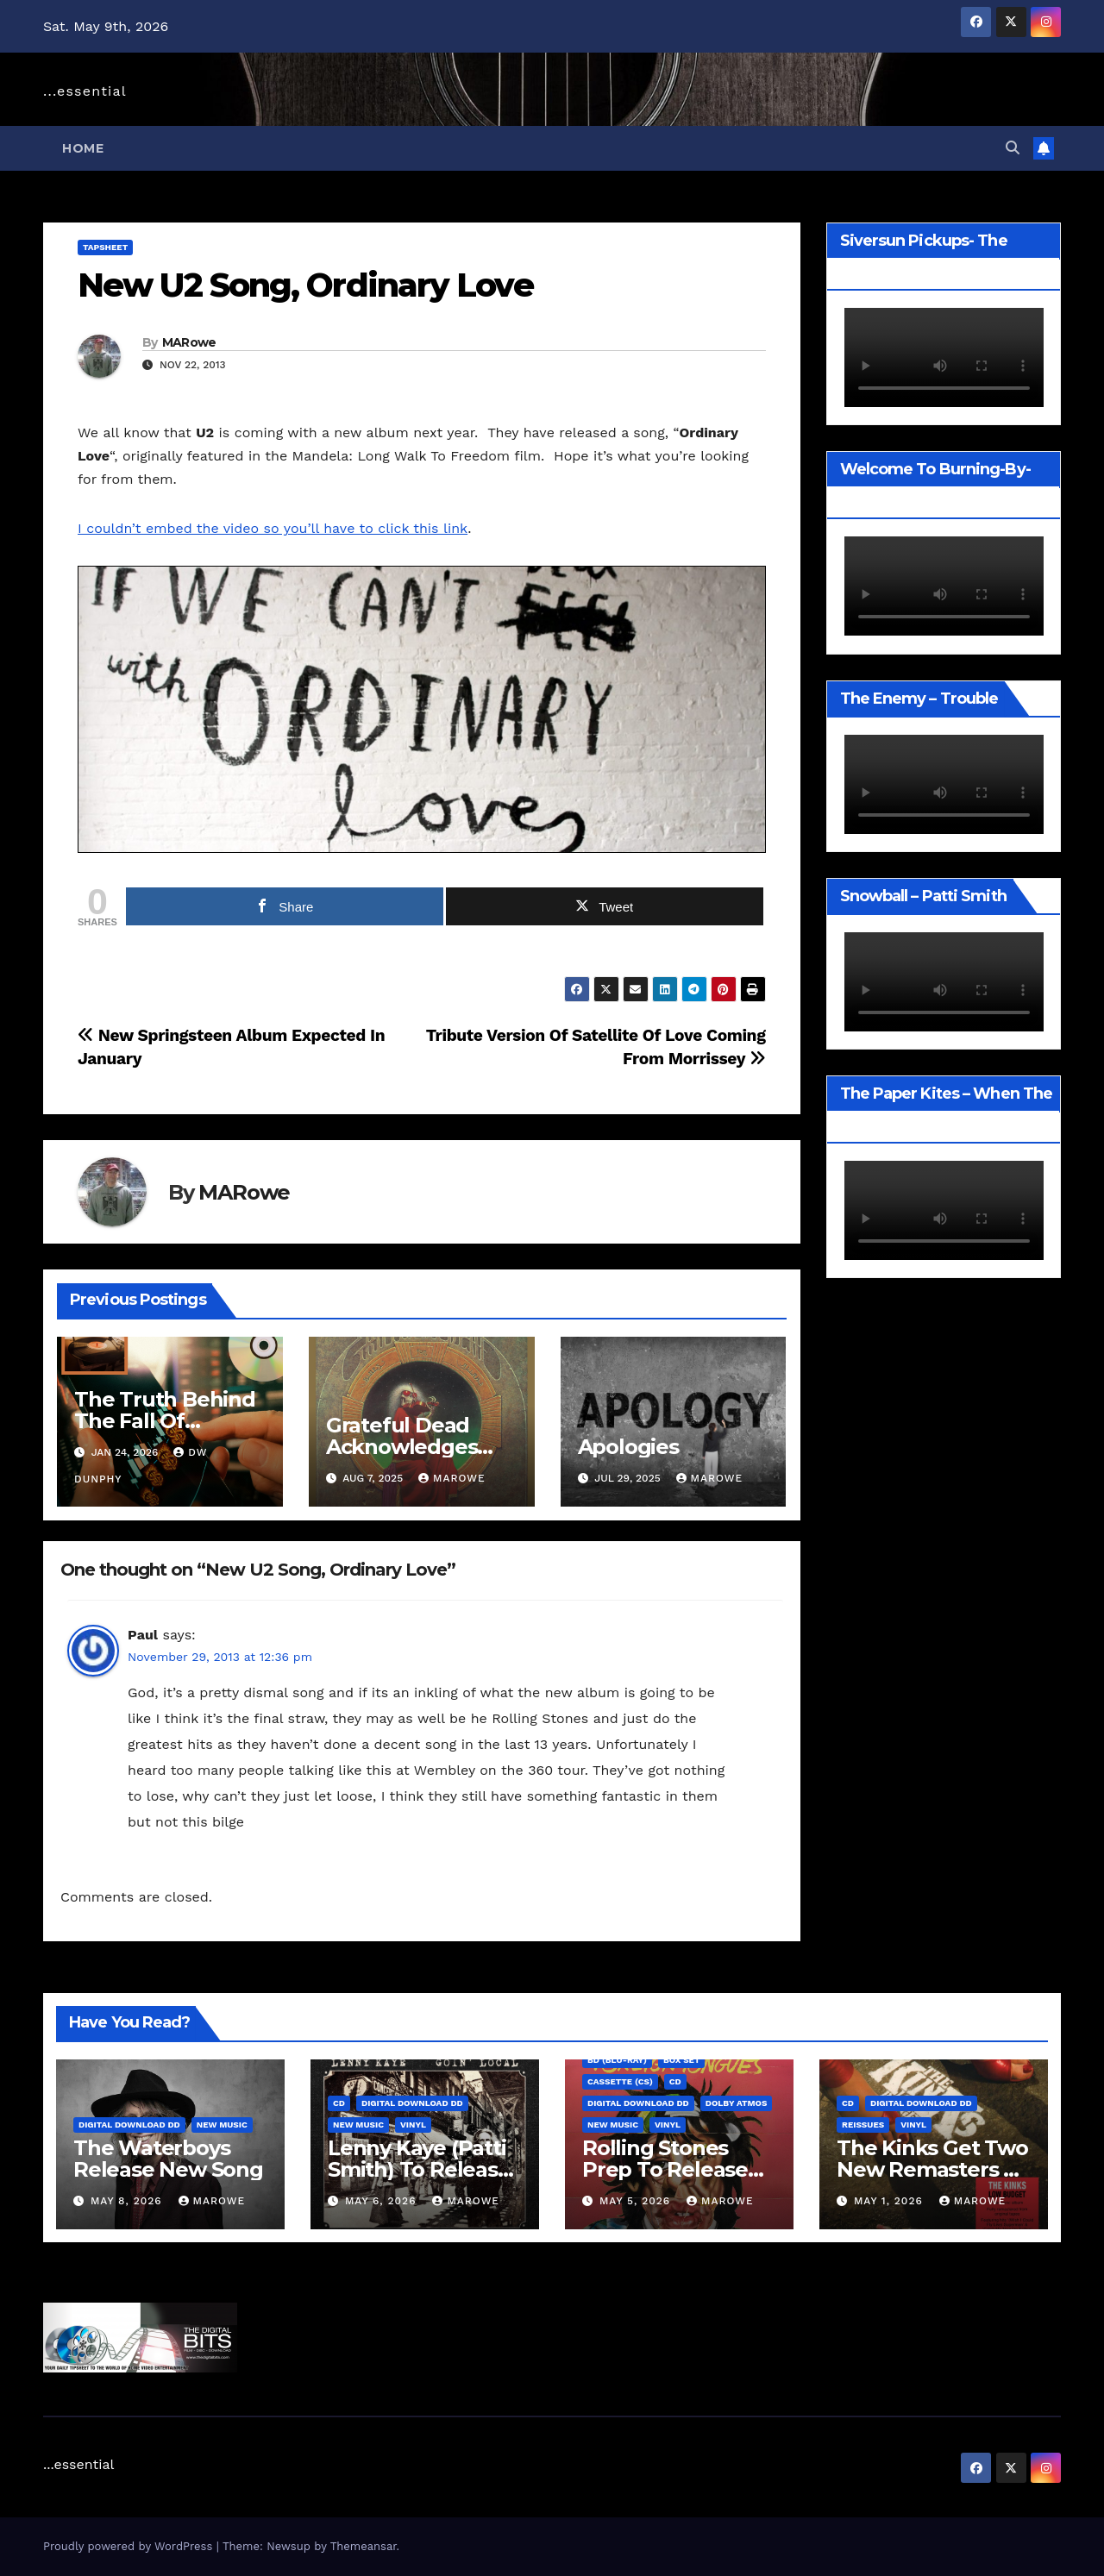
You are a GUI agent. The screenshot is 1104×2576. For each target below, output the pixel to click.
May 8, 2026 (128, 2201)
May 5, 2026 (636, 2201)
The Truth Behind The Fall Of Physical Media (164, 1421)
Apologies (628, 1446)
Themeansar (363, 2546)
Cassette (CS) (620, 2081)
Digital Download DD (129, 2124)
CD (339, 2103)
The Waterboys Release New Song (168, 2158)
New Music (222, 2124)
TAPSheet (105, 247)
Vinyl (413, 2124)
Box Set (681, 2060)
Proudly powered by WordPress (129, 2546)
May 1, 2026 (890, 2201)
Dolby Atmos (737, 2103)
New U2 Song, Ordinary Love (305, 285)
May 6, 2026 (382, 2201)
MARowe (189, 342)
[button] (1012, 148)
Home (83, 148)
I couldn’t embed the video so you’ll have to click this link (272, 528)
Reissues (863, 2124)
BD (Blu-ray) (617, 2060)
